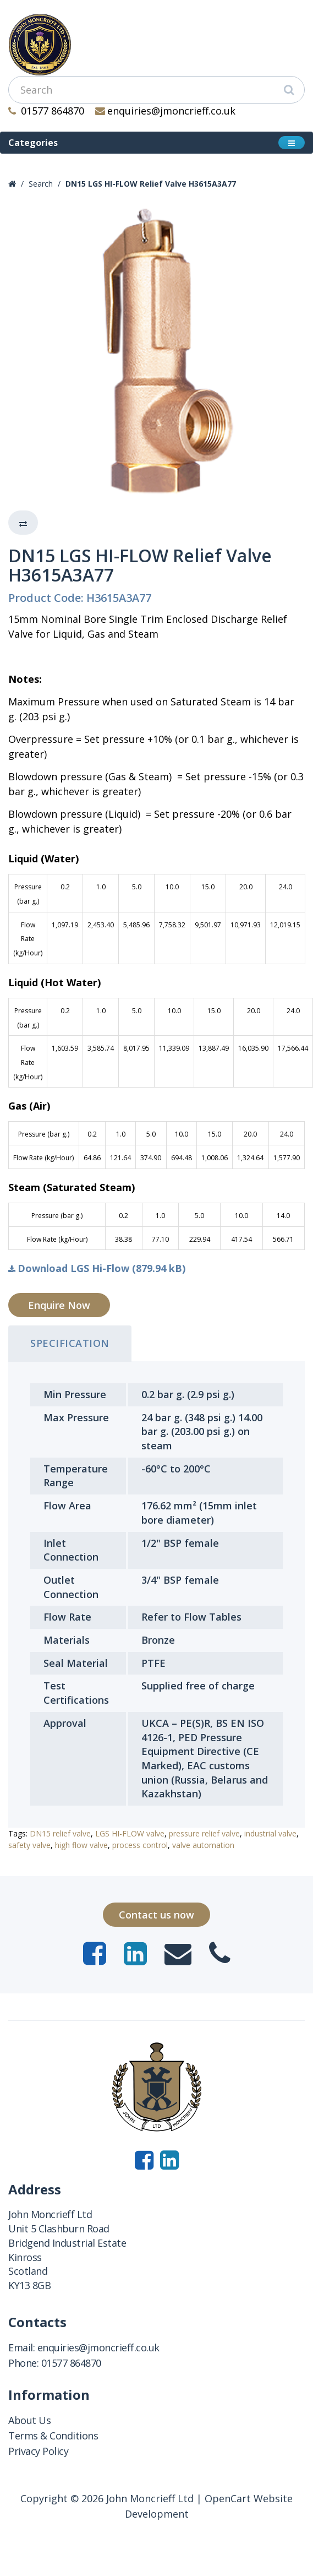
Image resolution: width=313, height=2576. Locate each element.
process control (140, 1845)
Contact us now (156, 1914)
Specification (69, 1343)
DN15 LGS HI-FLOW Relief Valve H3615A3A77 (150, 183)
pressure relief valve (204, 1833)
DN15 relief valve (60, 1833)
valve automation (203, 1845)
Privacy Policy (38, 2451)
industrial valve (270, 1833)
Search (41, 183)
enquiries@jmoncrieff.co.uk (165, 110)
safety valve (29, 1845)
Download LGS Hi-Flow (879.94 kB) (96, 1268)
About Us (29, 2420)
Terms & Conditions (53, 2435)
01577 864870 (46, 110)
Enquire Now (59, 1305)
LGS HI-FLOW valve (129, 1833)
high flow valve (81, 1845)
